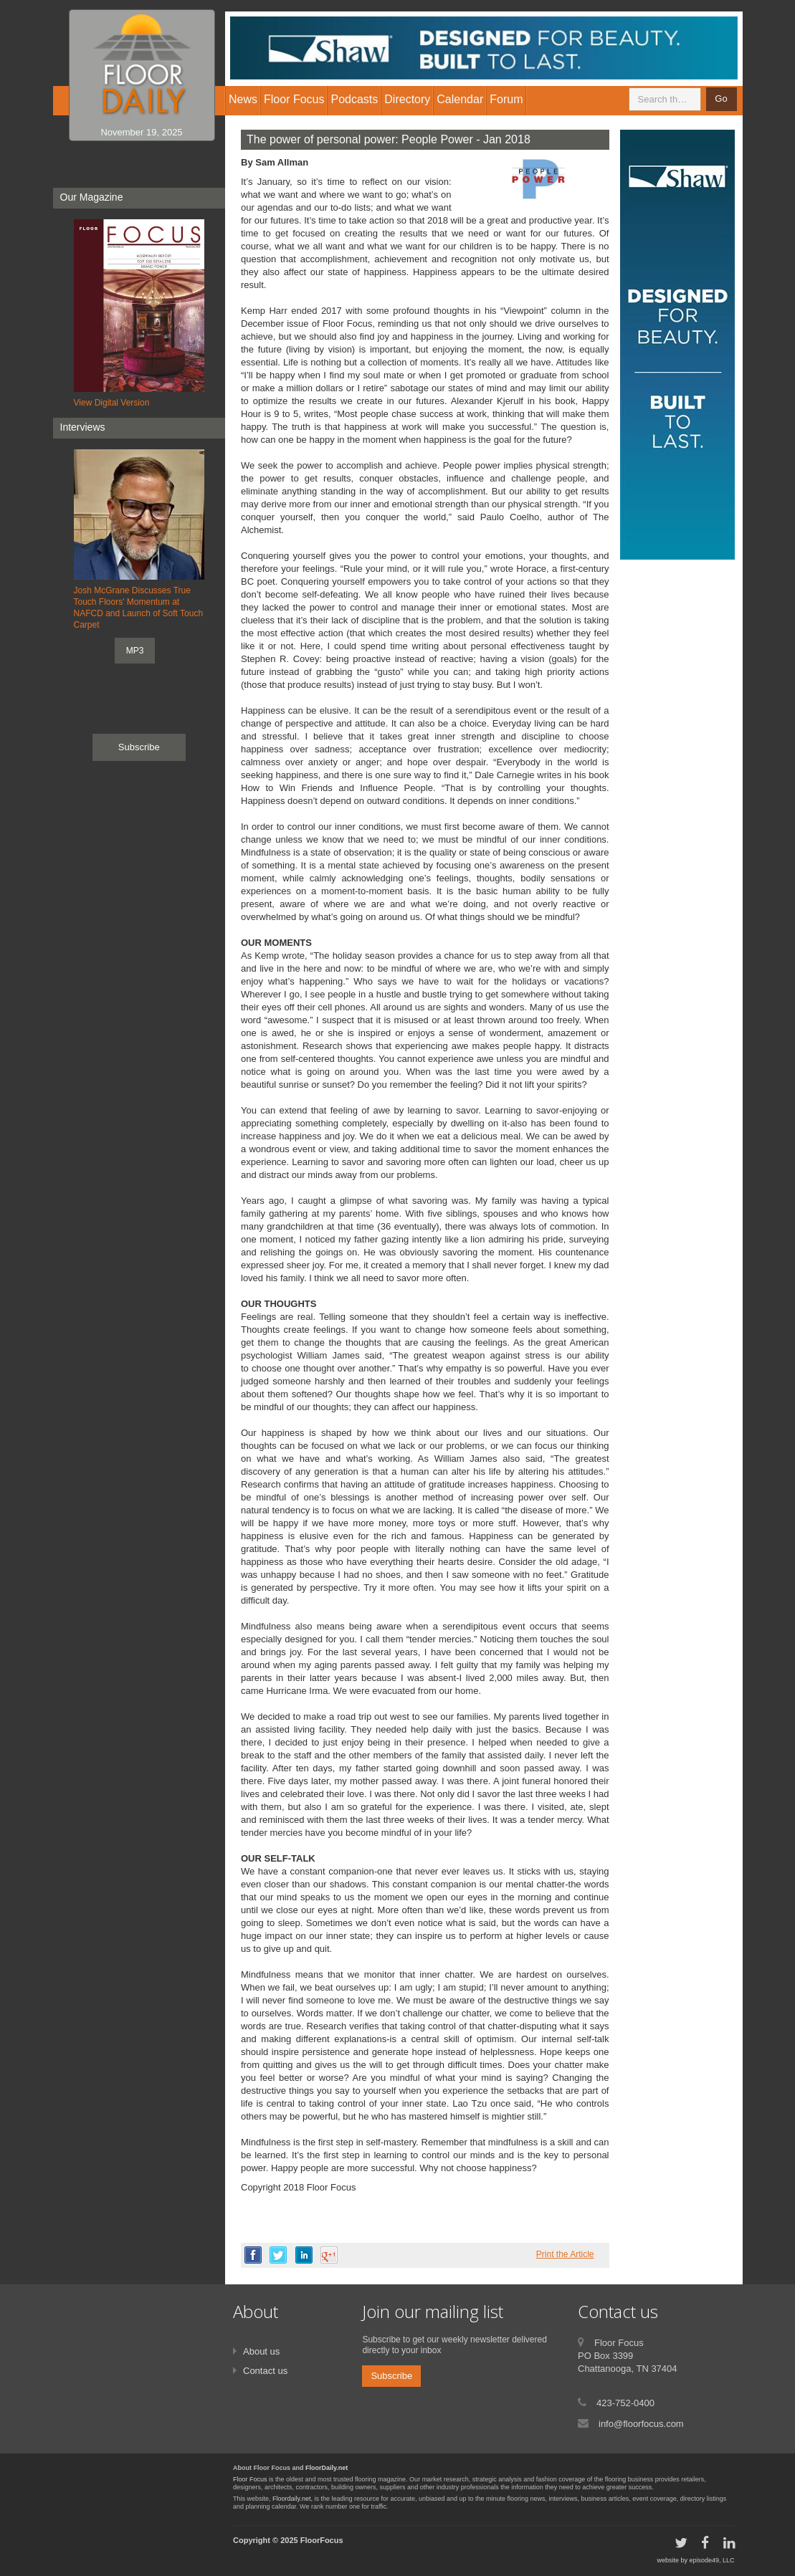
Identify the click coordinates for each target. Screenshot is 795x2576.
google (329, 2255)
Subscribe (139, 747)
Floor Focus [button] (294, 99)
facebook (253, 2255)
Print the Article (565, 2254)
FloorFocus (321, 2540)
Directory (407, 99)
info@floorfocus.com (641, 2423)
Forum (506, 99)
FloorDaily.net (326, 2467)
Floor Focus (250, 2479)
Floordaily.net (291, 2498)
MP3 (135, 651)
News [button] (243, 99)
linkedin (304, 2255)
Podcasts (354, 99)
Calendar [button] (460, 99)
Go (721, 98)
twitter (278, 2255)
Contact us (265, 2370)
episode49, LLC (711, 2560)
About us (261, 2351)
